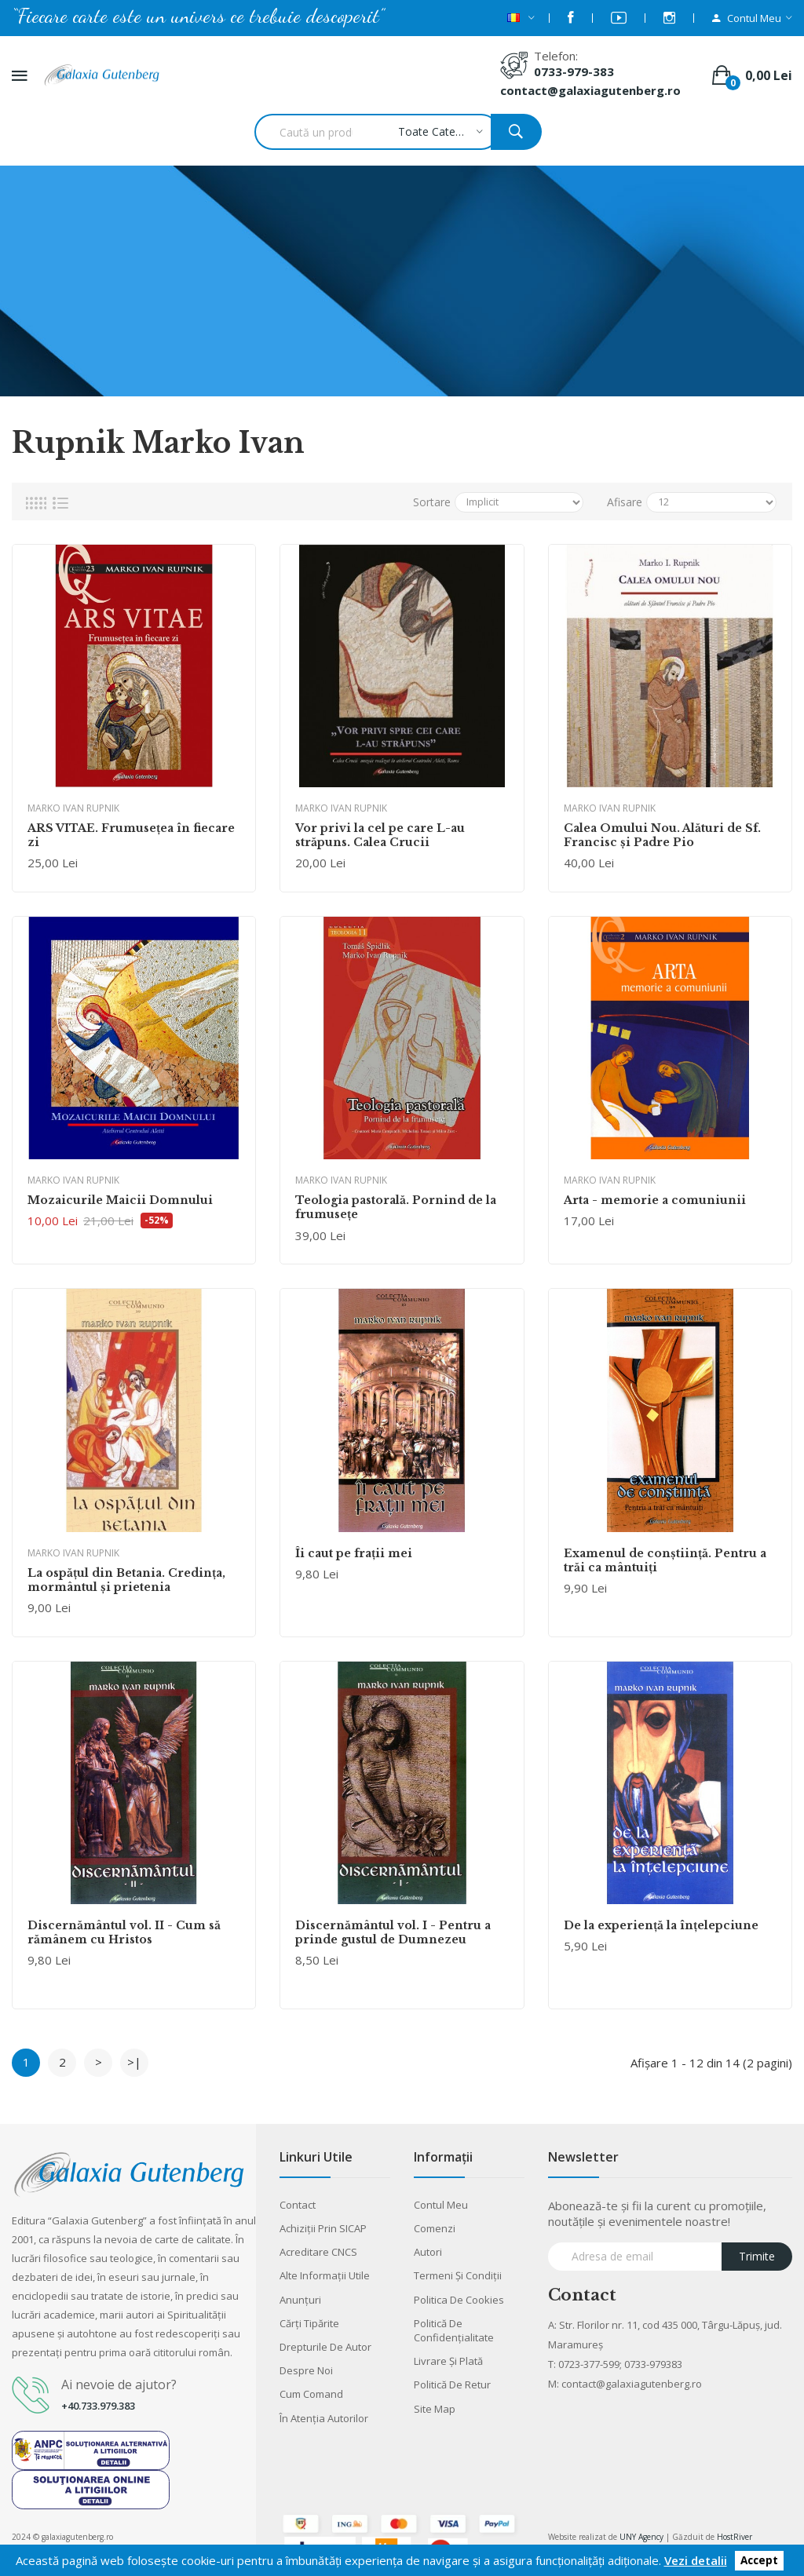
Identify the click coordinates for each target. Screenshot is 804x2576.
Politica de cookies (459, 2300)
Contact (298, 2205)
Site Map (434, 2409)
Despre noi (306, 2370)
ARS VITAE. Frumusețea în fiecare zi (131, 835)
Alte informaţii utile (325, 2275)
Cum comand (311, 2394)
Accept (759, 2561)
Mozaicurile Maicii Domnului (120, 1200)
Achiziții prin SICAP (323, 2228)
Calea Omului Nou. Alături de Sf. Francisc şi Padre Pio (662, 835)
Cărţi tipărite (309, 2323)
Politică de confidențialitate (454, 2330)
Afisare (624, 501)
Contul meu (441, 2205)
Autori (428, 2252)
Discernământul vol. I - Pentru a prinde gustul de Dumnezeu (393, 1932)
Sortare (432, 501)
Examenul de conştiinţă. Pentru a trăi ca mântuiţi (665, 1560)
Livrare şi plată (448, 2361)
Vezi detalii (695, 2560)
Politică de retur (452, 2384)
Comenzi (434, 2228)
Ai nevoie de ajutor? (119, 2384)
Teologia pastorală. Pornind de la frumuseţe (395, 1207)
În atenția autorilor (324, 2418)
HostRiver (734, 2536)
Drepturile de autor (325, 2347)
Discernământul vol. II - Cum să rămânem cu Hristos (124, 1932)
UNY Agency (641, 2536)
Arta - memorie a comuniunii (655, 1200)
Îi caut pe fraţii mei (353, 1553)
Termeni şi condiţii (458, 2275)
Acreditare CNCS (318, 2252)
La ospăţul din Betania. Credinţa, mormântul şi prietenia (126, 1580)
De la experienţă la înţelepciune (661, 1925)
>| (134, 2062)
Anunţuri (300, 2300)
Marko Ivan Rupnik (73, 808)
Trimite (757, 2256)
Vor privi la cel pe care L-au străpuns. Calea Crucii (380, 835)
